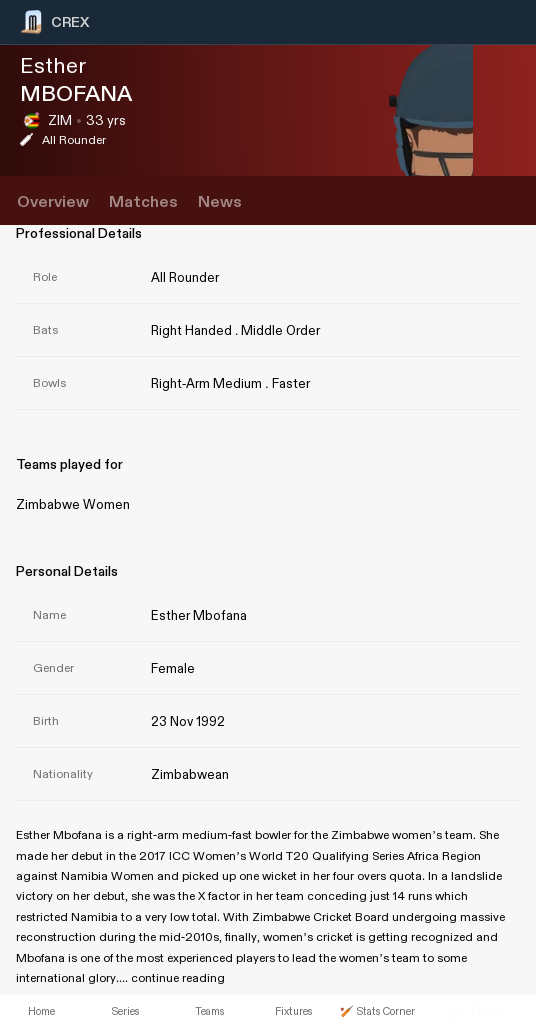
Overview (53, 202)
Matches (143, 202)
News (220, 202)
